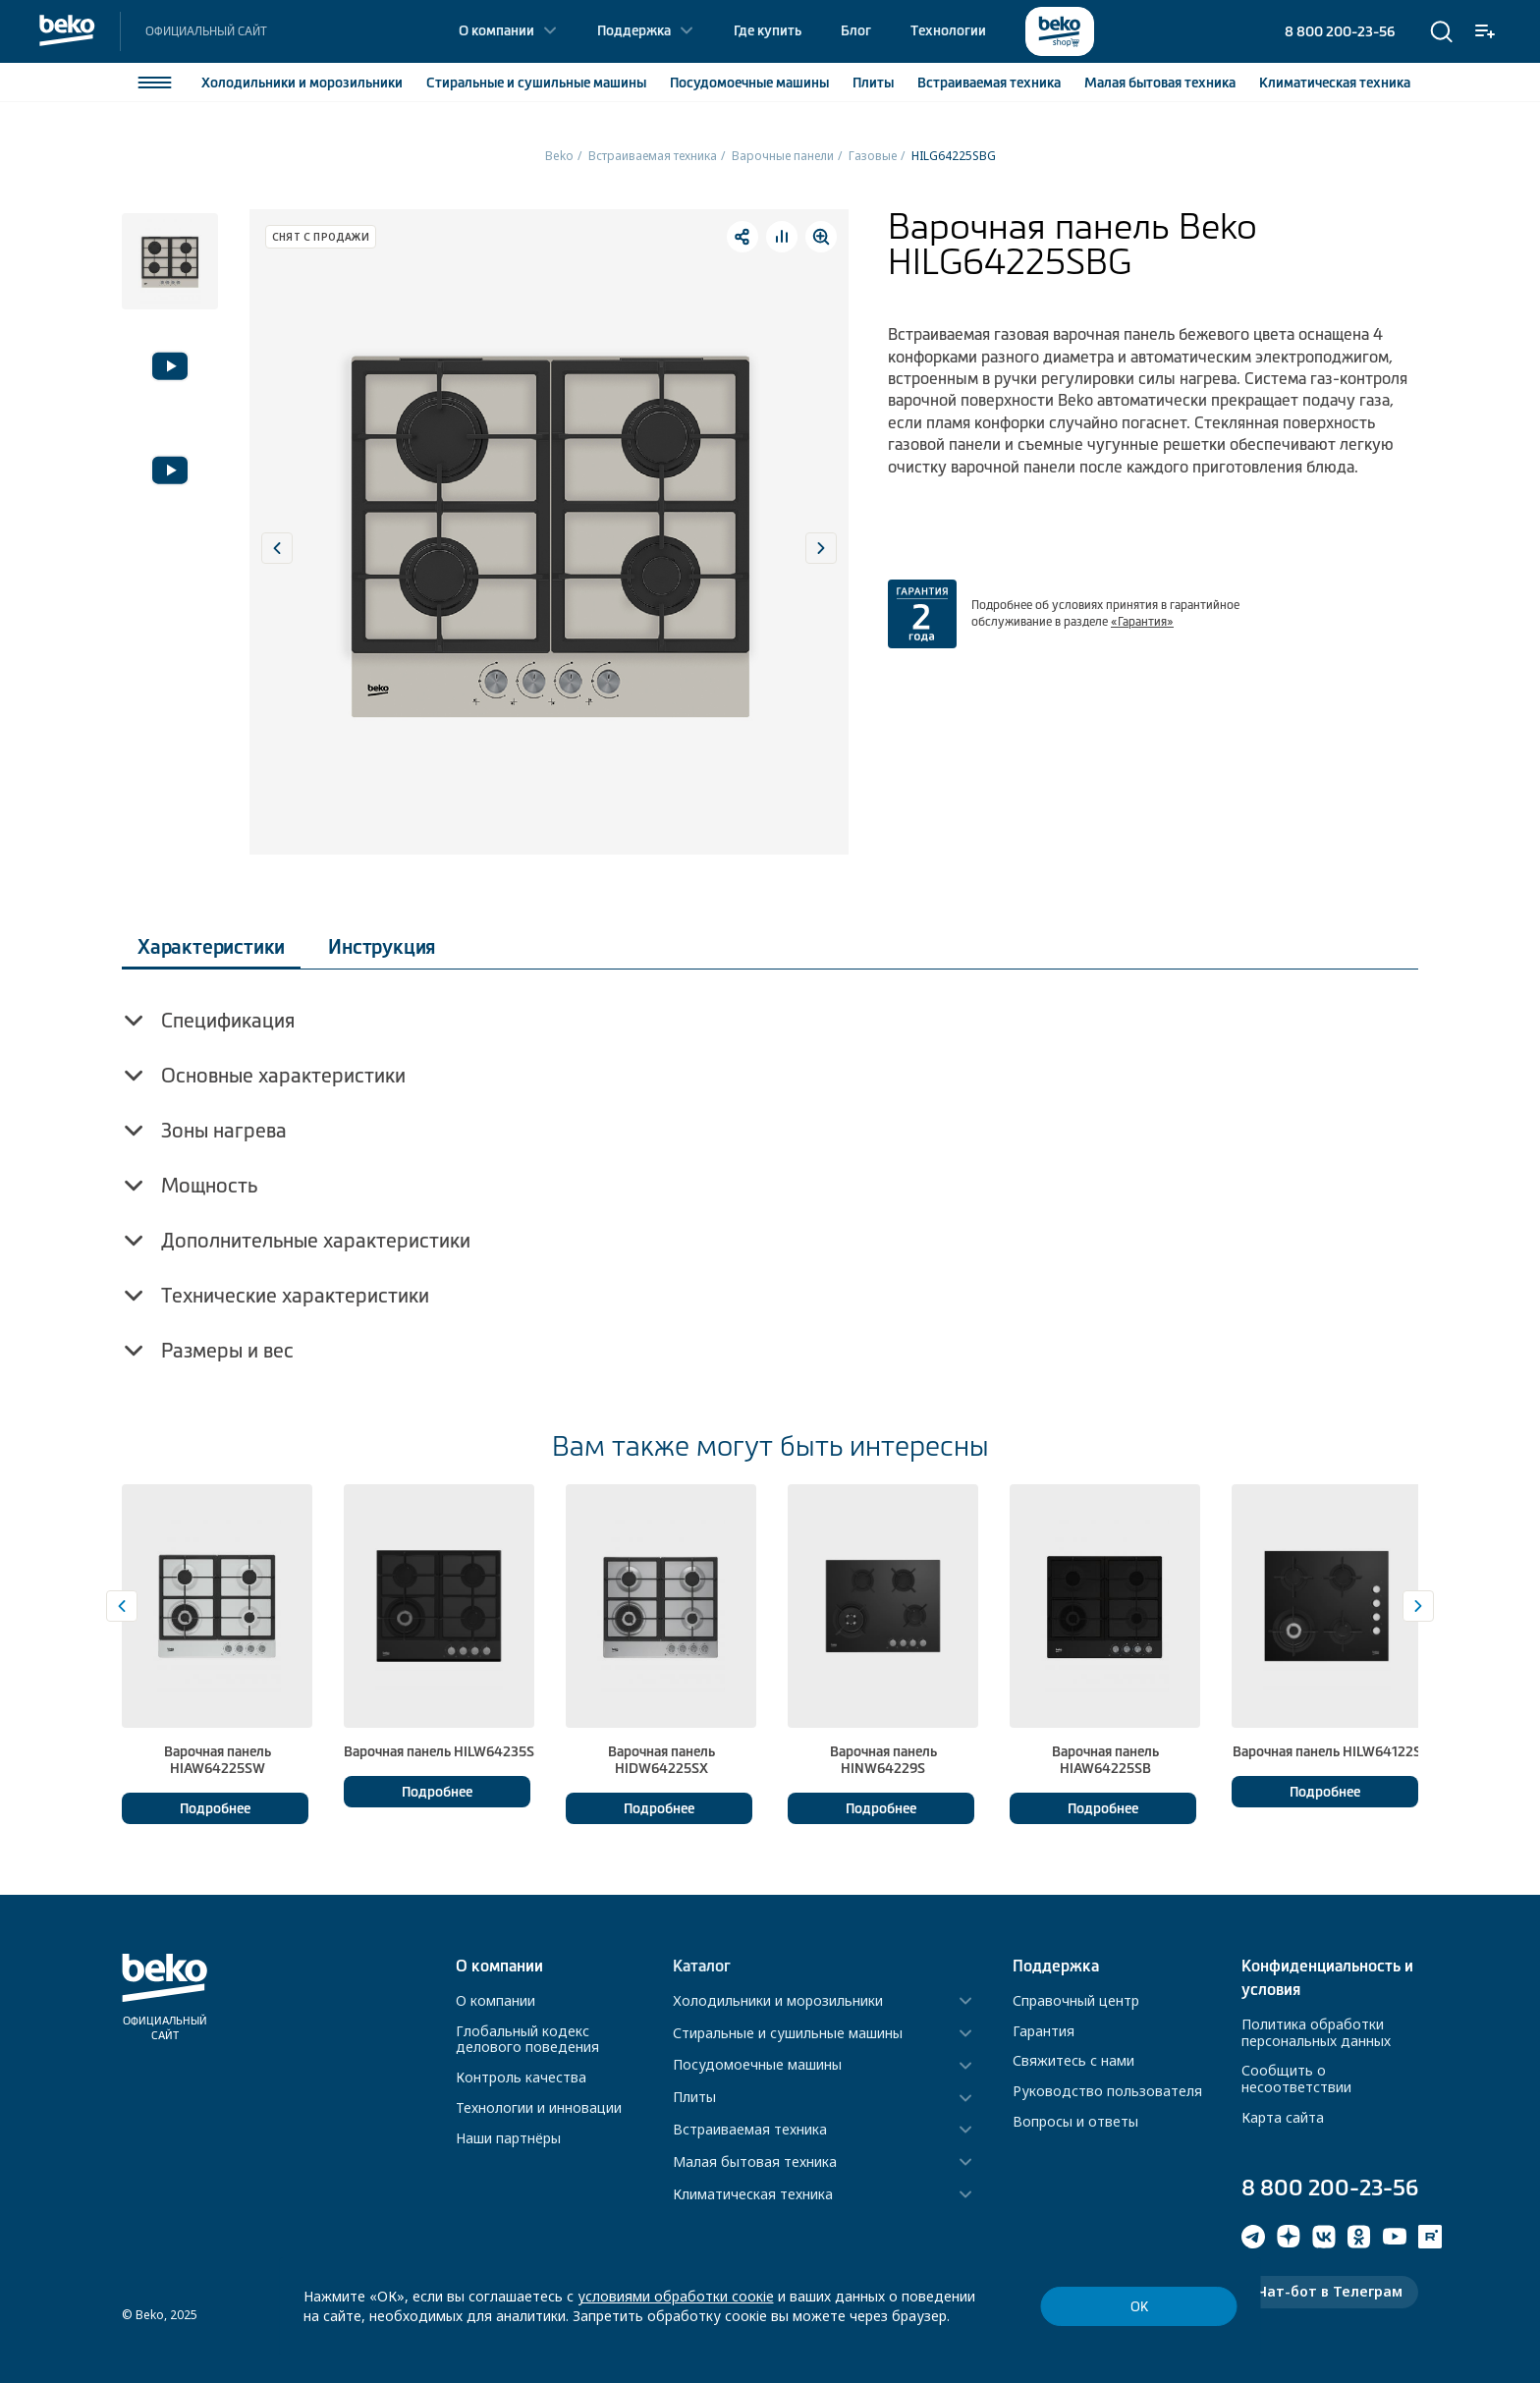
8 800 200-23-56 (1340, 31)
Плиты (873, 82)
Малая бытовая (1160, 82)
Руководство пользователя (1107, 2090)
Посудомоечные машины (757, 2065)
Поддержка (634, 30)
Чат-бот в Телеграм (1329, 2291)
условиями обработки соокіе (676, 2296)
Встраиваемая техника (652, 155)
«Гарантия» (1142, 622)
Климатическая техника (753, 2195)
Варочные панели (783, 155)
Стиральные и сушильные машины (788, 2033)
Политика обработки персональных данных (1316, 2032)
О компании (496, 30)
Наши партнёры (508, 2138)
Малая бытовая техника (755, 2162)
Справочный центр (1076, 2000)
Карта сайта (1282, 2117)
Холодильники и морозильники (778, 2001)
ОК (1139, 2307)
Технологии (948, 30)
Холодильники (302, 82)
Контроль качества (521, 2077)
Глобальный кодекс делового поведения (527, 2039)
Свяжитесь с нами (1073, 2060)
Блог (856, 30)
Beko (559, 155)
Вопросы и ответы (1075, 2121)
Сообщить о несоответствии (1296, 2078)
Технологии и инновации (539, 2107)
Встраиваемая (989, 82)
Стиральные (536, 82)
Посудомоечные (749, 82)
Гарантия (1043, 2031)
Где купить (767, 30)
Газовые (873, 155)
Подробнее (215, 1808)
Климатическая (1334, 82)
